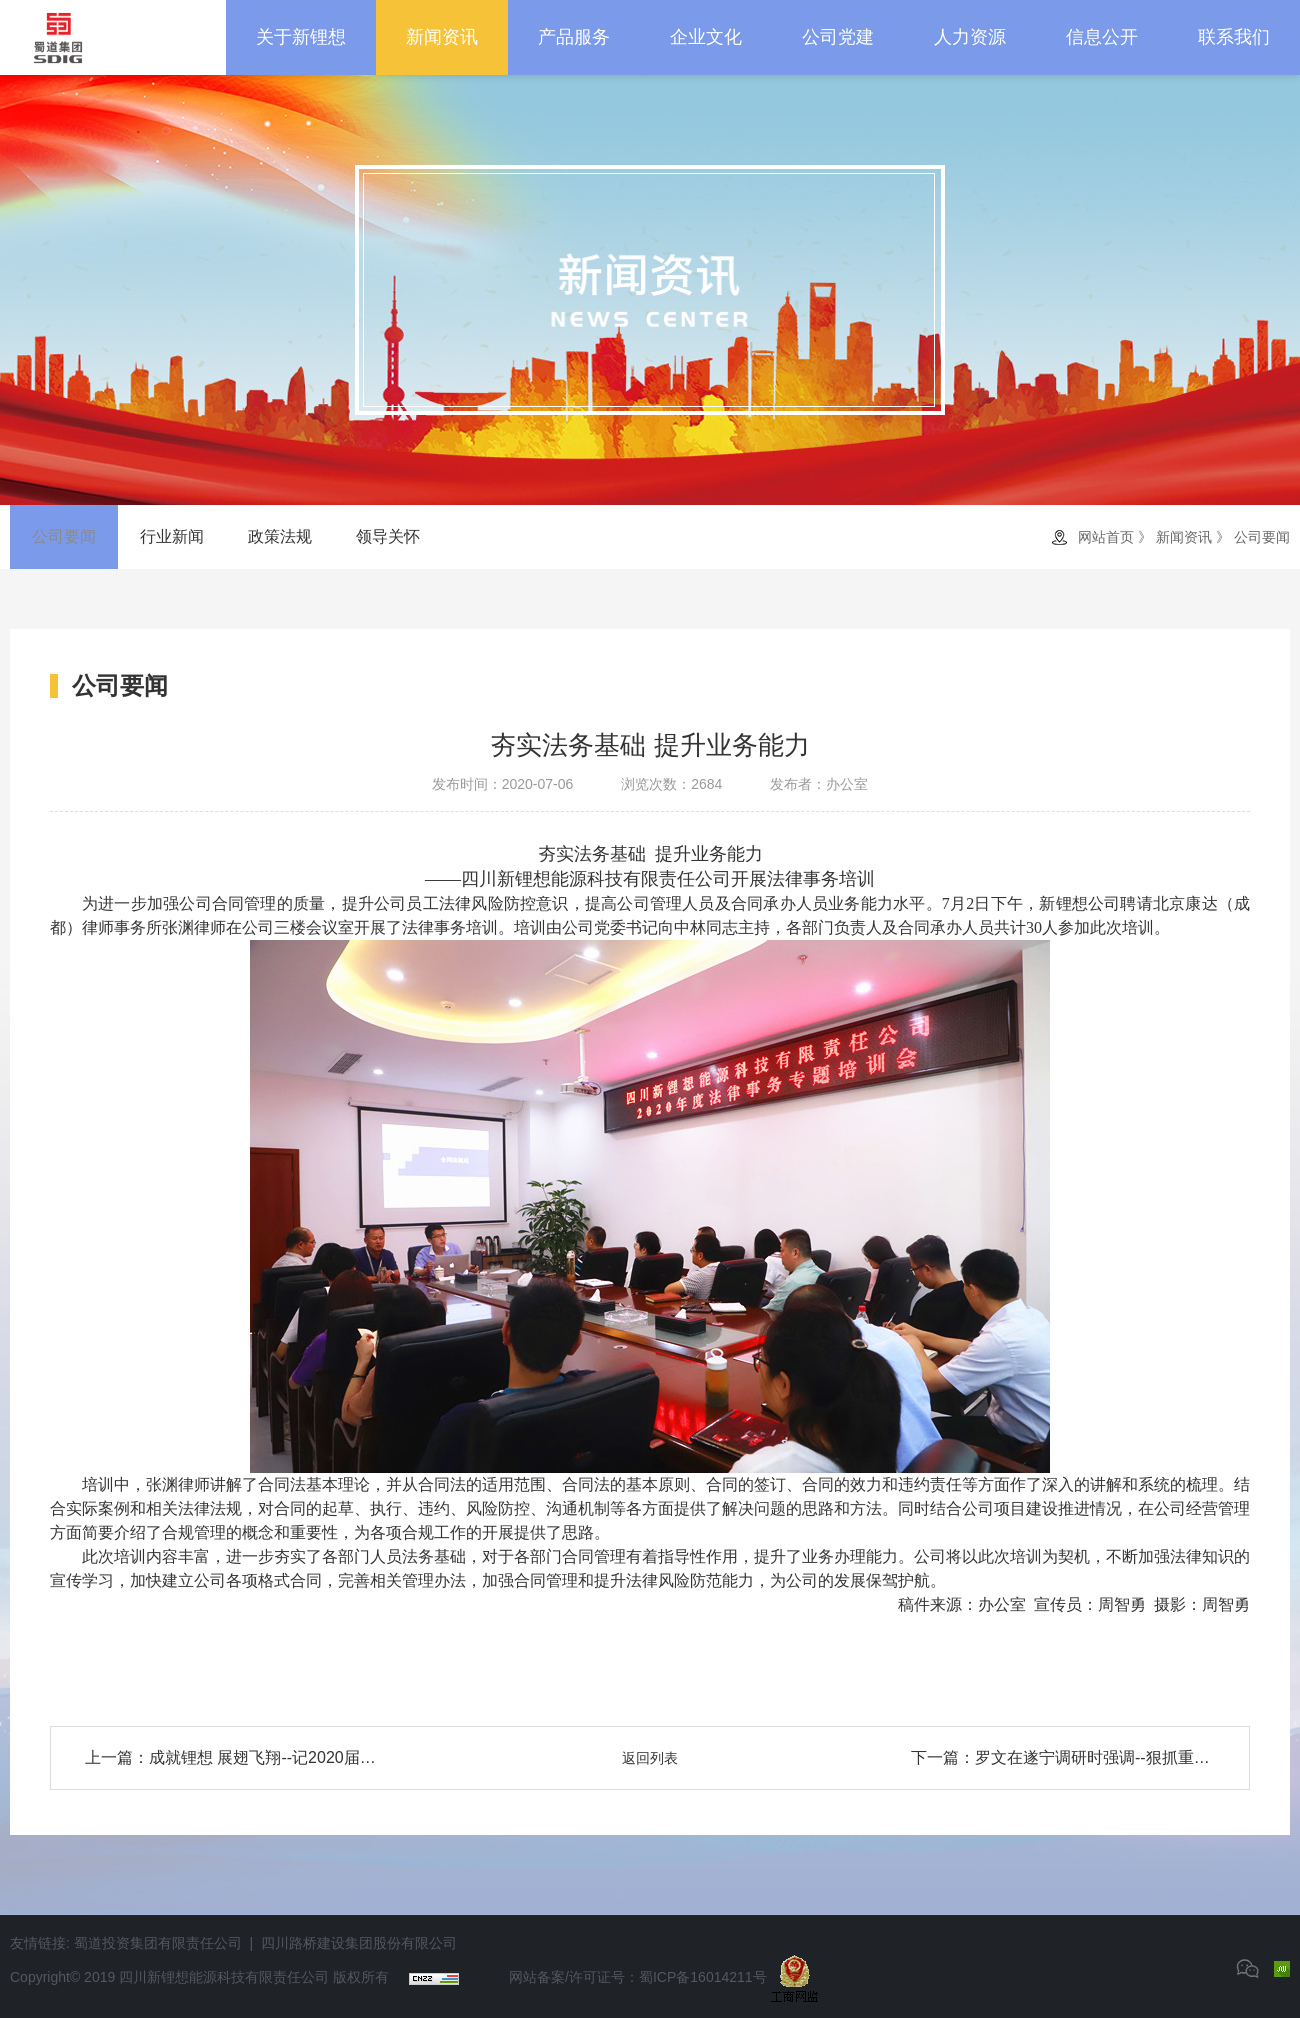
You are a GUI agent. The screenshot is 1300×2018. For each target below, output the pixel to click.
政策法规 (280, 536)
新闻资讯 (442, 37)
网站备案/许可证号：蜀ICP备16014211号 (638, 1978)
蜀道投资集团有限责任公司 (158, 1943)
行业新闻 (172, 536)
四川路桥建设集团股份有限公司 (359, 1943)
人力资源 (970, 37)
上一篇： (237, 1758)
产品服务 (574, 37)
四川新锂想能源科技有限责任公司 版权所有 (254, 1978)
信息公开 (1102, 37)
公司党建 (838, 37)
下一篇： (1063, 1758)
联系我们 (1234, 37)
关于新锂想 (301, 37)
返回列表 (650, 1758)
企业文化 (706, 37)
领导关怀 (388, 536)
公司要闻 (64, 536)
